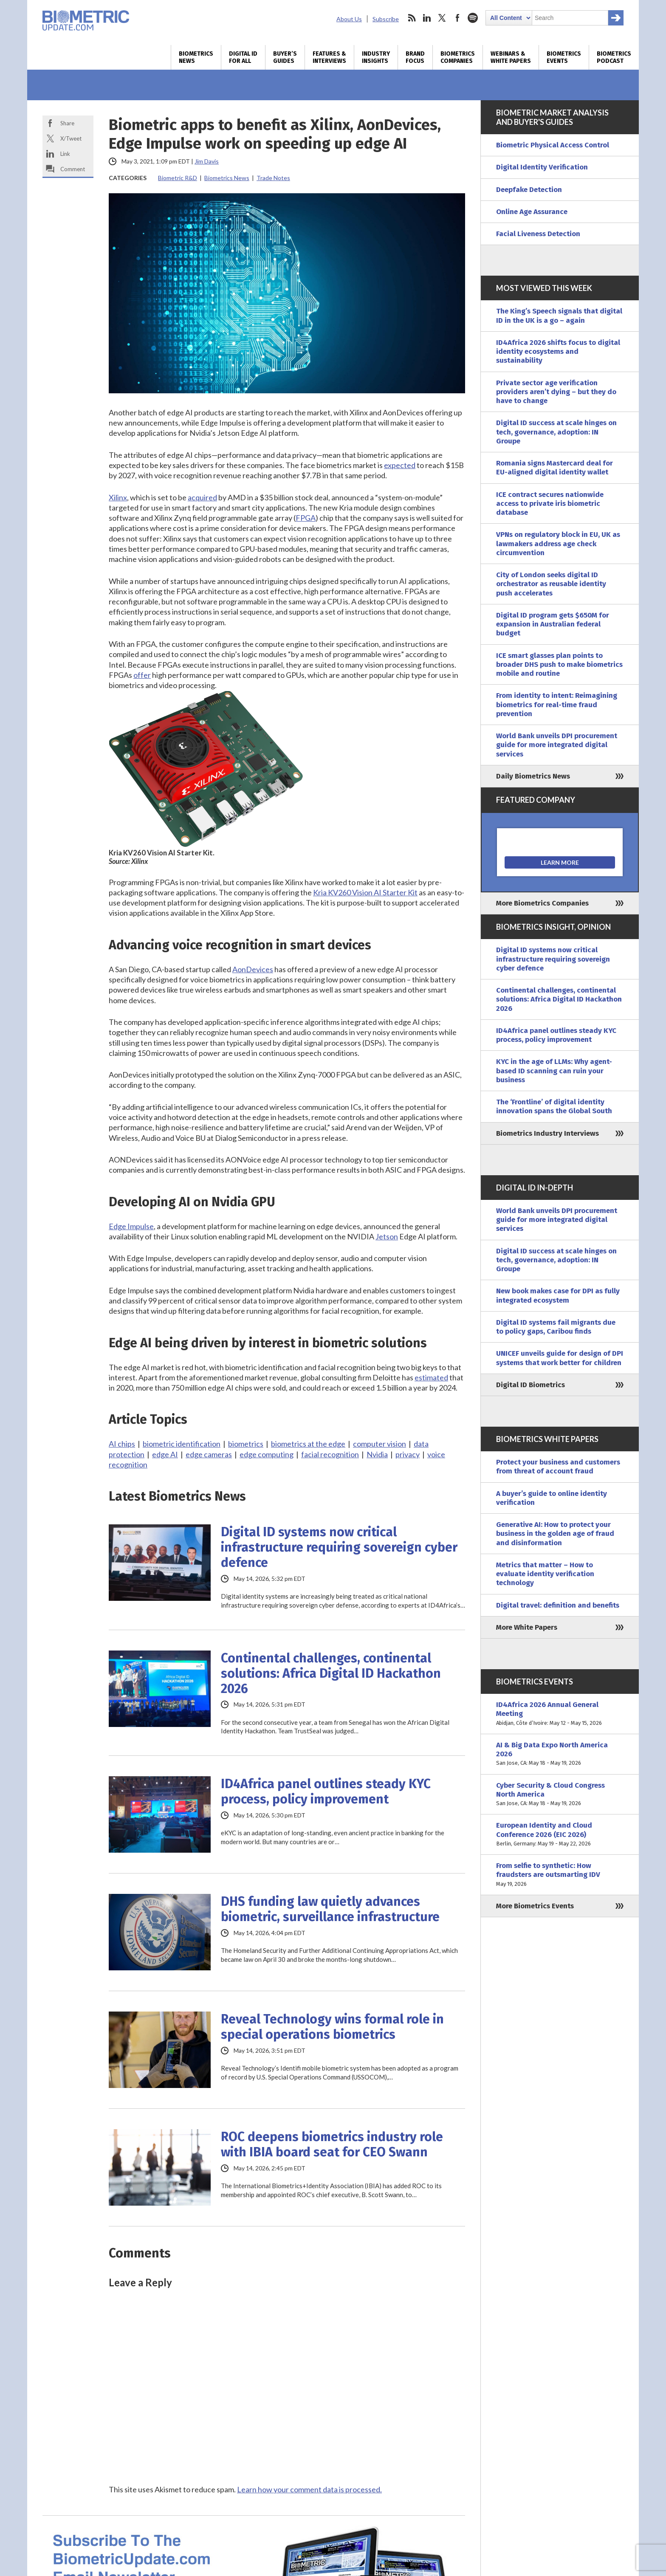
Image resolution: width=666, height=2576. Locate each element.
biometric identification (181, 1443)
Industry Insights (376, 57)
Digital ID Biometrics (530, 1384)
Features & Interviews (329, 57)
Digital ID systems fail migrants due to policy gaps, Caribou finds (555, 1327)
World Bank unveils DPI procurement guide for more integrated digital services (556, 745)
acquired (202, 497)
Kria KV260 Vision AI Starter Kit (365, 892)
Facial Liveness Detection (538, 233)
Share (67, 123)
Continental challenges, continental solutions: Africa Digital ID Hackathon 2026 (331, 1673)
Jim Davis (207, 161)
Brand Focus (415, 57)
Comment (72, 169)
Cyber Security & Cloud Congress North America (560, 1794)
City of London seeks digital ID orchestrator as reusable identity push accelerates (551, 584)
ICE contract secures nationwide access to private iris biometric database (550, 503)
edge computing (266, 1454)
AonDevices (252, 969)
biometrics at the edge (308, 1443)
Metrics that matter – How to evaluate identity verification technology (545, 1574)
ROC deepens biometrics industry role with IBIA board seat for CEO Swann (332, 2144)
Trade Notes (273, 177)
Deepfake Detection (529, 189)
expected (399, 465)
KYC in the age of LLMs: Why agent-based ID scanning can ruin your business (554, 1070)
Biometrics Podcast (614, 57)
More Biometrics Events (535, 1906)
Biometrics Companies (457, 57)
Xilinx (118, 497)
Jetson (386, 1236)
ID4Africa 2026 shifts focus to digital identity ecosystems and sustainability (558, 351)
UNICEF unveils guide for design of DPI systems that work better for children (559, 1358)
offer (142, 675)
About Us (349, 19)
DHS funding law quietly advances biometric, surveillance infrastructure (330, 1909)
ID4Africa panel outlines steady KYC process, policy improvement (326, 1791)
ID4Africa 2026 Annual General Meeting (560, 1713)
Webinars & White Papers (511, 57)
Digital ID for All (243, 57)
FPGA (306, 517)
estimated (431, 1377)
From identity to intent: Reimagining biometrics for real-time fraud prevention (556, 704)
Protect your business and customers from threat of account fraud (558, 1467)
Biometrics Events (564, 57)
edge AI (165, 1454)
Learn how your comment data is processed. (309, 2489)
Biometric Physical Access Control (552, 145)
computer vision (379, 1443)
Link (65, 153)
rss (411, 17)
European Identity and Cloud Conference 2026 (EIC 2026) (560, 1834)
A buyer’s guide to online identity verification (551, 1498)
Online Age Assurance (531, 211)
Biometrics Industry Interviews (547, 1133)
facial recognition (330, 1454)
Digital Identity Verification (542, 167)
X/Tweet (71, 138)
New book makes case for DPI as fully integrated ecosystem (558, 1295)
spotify (472, 17)
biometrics (245, 1443)
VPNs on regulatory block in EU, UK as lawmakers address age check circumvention (558, 543)
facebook (457, 17)
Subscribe (386, 19)
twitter (442, 17)
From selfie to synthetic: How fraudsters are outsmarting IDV (560, 1874)
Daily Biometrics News (533, 776)
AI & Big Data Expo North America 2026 (560, 1754)
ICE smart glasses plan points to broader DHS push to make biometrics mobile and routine (559, 664)
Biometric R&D (177, 177)
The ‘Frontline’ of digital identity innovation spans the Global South (554, 1106)
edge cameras (209, 1454)
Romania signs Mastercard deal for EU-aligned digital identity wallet (554, 468)
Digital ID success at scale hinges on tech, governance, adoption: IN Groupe (556, 432)
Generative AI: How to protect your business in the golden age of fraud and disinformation (555, 1533)
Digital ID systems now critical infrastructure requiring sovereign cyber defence (339, 1547)
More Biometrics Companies (542, 903)
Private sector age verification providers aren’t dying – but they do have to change (556, 392)
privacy (407, 1454)
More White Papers (526, 1627)
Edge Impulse (131, 1226)
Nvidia (377, 1454)
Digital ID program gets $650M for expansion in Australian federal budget (552, 624)
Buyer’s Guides (285, 57)
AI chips (122, 1443)
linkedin (427, 17)
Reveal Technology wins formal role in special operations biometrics (332, 2027)
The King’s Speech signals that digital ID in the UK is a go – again (559, 315)
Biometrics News (196, 57)
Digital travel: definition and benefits (557, 1605)
